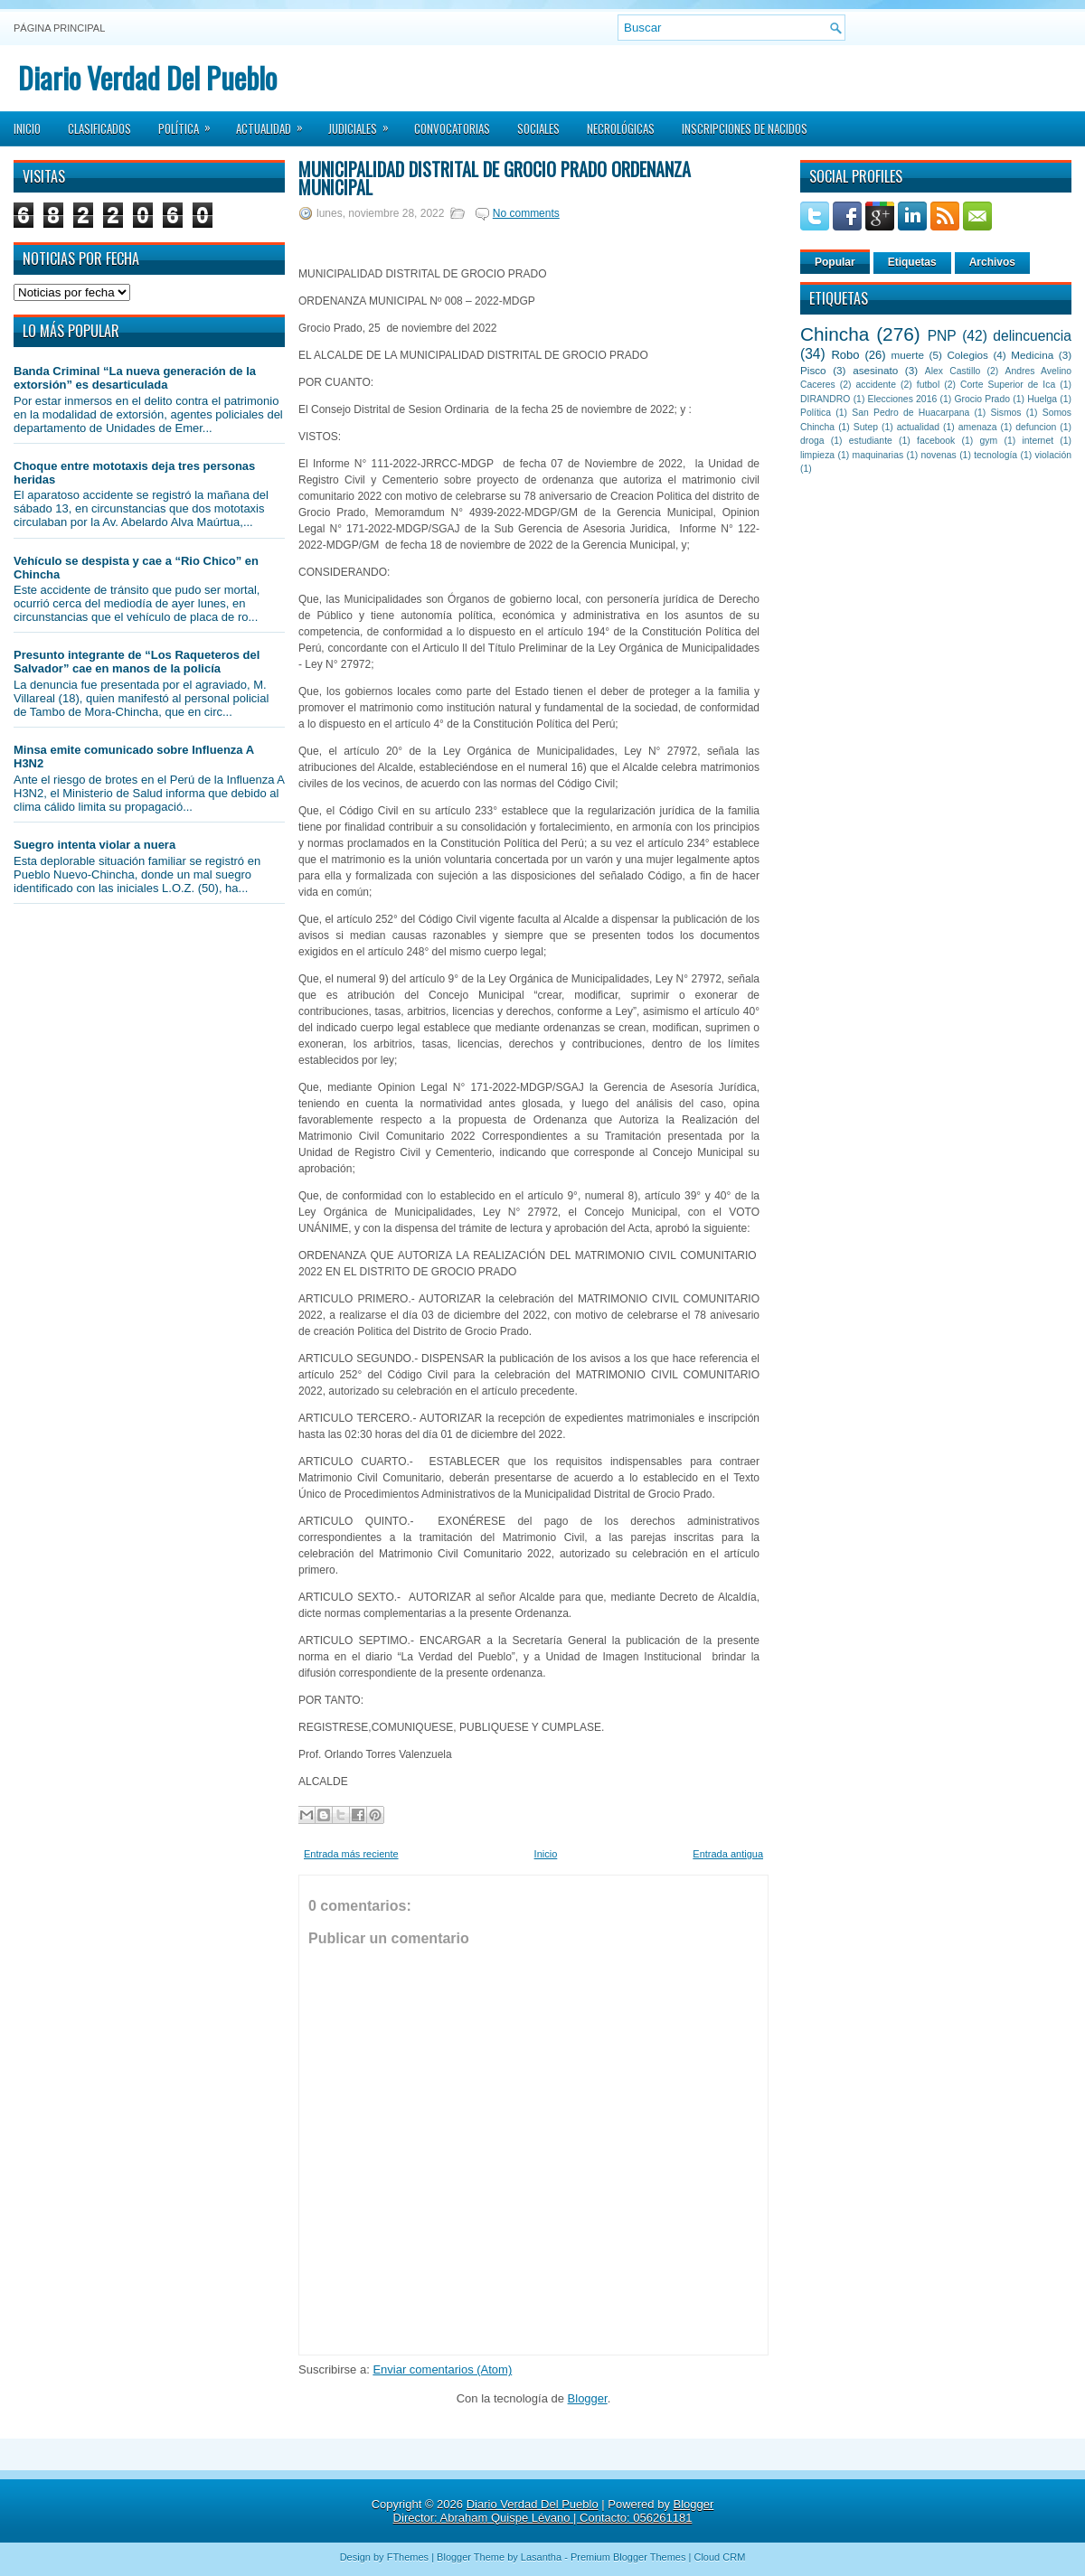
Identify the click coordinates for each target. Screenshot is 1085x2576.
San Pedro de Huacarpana (910, 413)
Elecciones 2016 (903, 399)
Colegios (967, 355)
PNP (942, 335)
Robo (845, 355)
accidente (876, 385)
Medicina (1032, 355)
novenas (939, 455)
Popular (835, 262)
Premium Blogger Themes (628, 2557)
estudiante (870, 441)
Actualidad (275, 122)
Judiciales (364, 122)
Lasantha (541, 2557)
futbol (928, 385)
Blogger (588, 2398)
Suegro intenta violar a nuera (94, 844)
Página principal (59, 28)
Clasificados (99, 128)
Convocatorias (452, 128)
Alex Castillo (953, 371)
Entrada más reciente (351, 1853)
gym (989, 441)
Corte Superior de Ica (1007, 385)
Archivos (992, 262)
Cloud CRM (719, 2557)
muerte (908, 355)
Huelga (1042, 399)
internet (1037, 441)
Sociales (538, 128)
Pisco (813, 370)
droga (812, 441)
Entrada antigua (728, 1853)
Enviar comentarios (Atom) (442, 2369)
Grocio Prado (982, 399)
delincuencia (1032, 335)
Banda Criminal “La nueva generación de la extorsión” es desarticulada (135, 377)
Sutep (866, 427)
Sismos (1005, 413)
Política (190, 122)
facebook (936, 441)
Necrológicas (621, 128)
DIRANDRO (825, 399)
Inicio (27, 128)
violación (1053, 455)
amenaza (977, 427)
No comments (526, 213)
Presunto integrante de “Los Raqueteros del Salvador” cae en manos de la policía (136, 661)
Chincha (834, 334)
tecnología (995, 455)
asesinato (875, 370)
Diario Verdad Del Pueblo (147, 77)
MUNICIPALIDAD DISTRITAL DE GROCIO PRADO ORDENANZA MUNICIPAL (494, 178)
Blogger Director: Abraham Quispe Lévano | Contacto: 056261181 (553, 2510)
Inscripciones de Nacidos (744, 128)
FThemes (408, 2557)
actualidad (918, 427)
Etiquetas (912, 262)
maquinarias (878, 455)
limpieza (817, 455)
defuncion (1035, 427)
